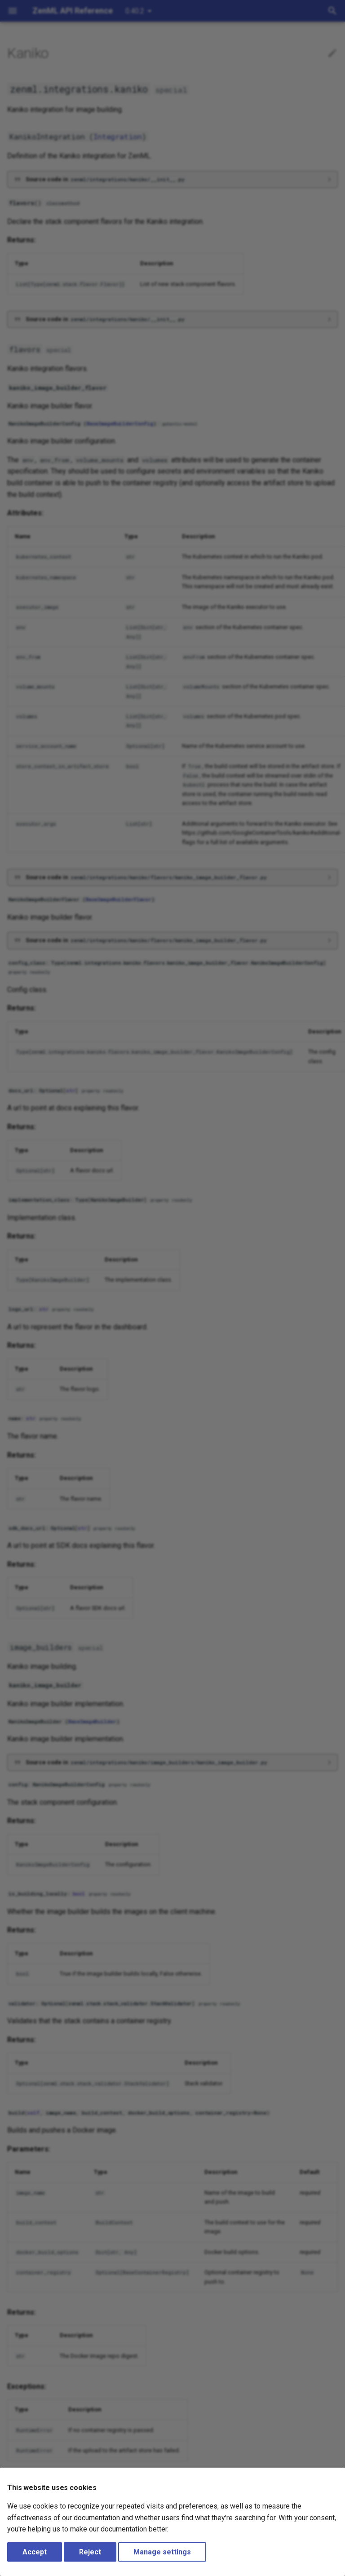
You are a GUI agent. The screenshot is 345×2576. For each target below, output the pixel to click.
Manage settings (162, 2552)
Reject (90, 2552)
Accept (34, 2552)
